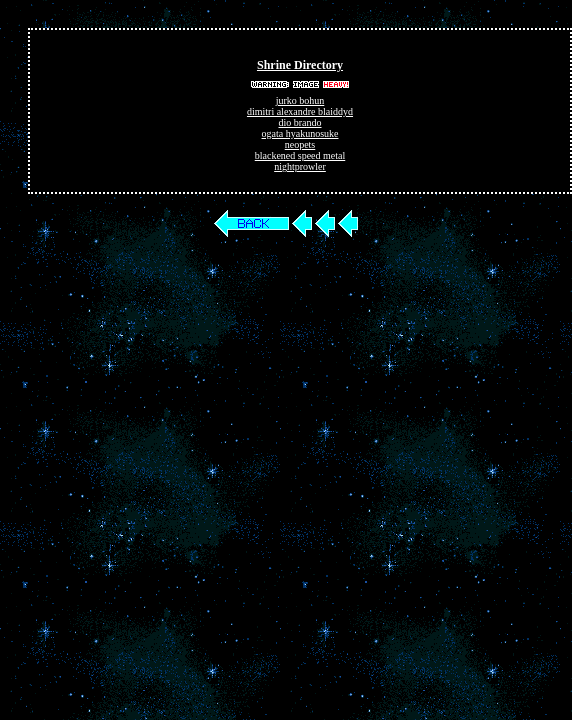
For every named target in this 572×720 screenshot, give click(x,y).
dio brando (299, 122)
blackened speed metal (300, 155)
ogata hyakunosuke (300, 133)
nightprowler (300, 166)
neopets (300, 144)
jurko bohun (300, 100)
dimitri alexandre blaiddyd (300, 111)
